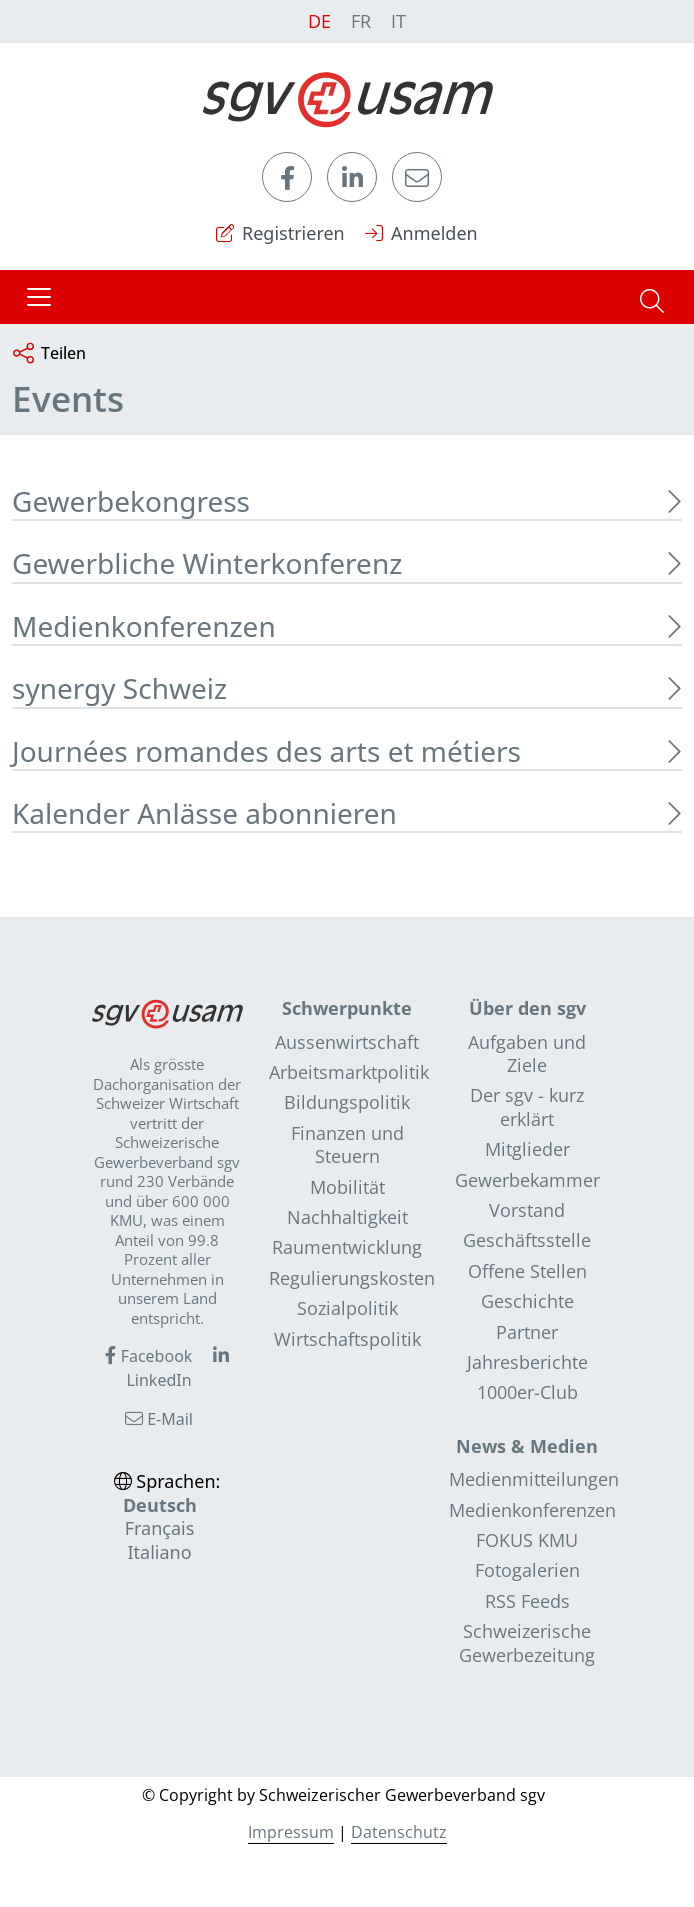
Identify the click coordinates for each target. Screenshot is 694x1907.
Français (160, 1528)
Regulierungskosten (352, 1278)
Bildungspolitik (347, 1102)
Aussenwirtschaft (347, 1042)
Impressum (291, 1832)
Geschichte (527, 1301)
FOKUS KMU (527, 1540)
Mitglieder (527, 1149)
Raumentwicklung (347, 1247)
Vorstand (527, 1210)
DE (319, 21)
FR (361, 21)
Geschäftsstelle (527, 1240)
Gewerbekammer (527, 1180)
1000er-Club (527, 1392)
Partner (527, 1332)
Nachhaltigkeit (347, 1217)
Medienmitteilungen (534, 1479)
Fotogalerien (527, 1570)
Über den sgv (527, 1008)
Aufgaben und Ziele (527, 1053)
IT (398, 21)
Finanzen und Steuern (347, 1144)
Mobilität (347, 1187)
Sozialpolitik (347, 1308)
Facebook (148, 1356)
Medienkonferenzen (532, 1510)
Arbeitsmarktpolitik (349, 1072)
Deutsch (160, 1505)
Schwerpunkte (347, 1008)
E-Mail (159, 1419)
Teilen (49, 354)
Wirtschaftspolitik (347, 1339)
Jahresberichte (527, 1362)
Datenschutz (399, 1832)
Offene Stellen (527, 1271)
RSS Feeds (527, 1601)
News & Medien (527, 1446)
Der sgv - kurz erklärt (527, 1106)
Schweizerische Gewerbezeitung (527, 1642)
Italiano (159, 1552)
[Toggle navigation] (39, 297)
